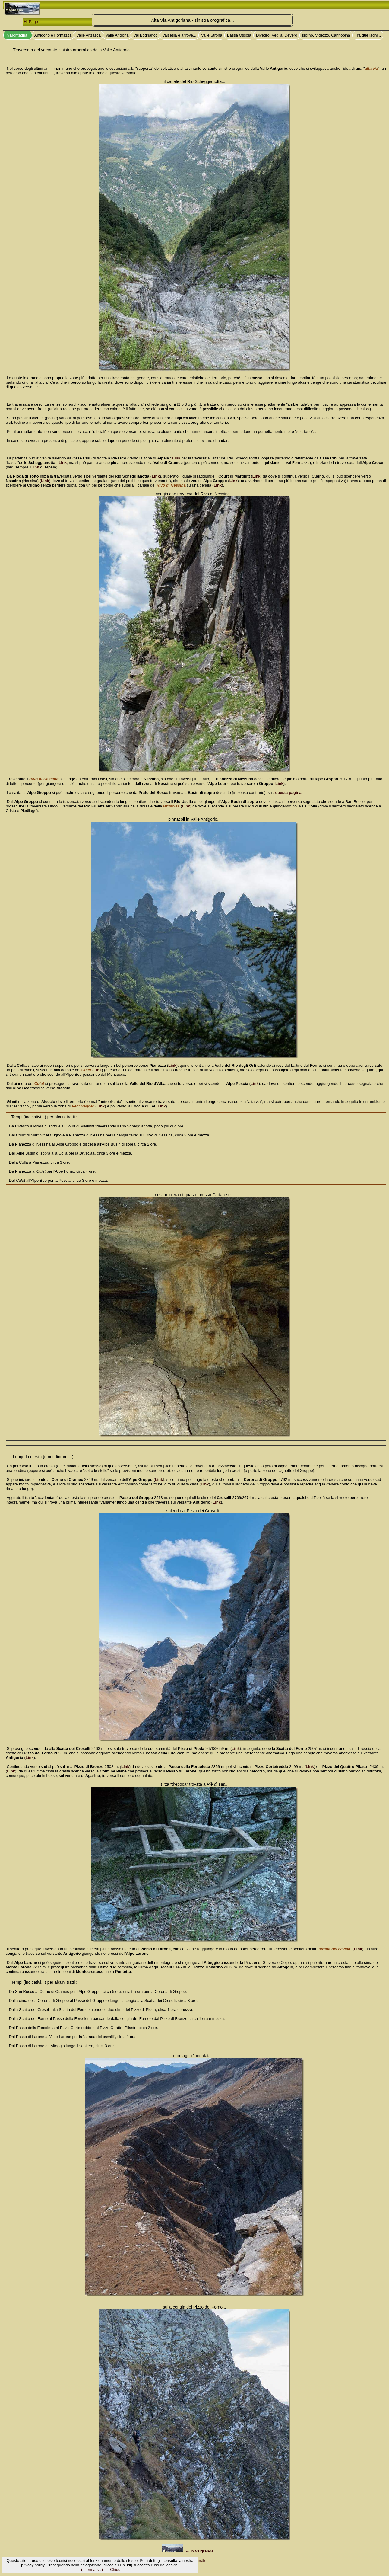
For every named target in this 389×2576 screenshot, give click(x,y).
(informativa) (92, 2569)
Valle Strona (211, 35)
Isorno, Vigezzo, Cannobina (326, 35)
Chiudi (115, 2569)
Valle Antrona (117, 35)
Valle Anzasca (88, 35)
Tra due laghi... (368, 35)
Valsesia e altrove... (179, 35)
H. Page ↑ (32, 21)
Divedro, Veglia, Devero (276, 35)
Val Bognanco (145, 35)
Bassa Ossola (239, 35)
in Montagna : (18, 35)
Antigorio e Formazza (53, 35)
